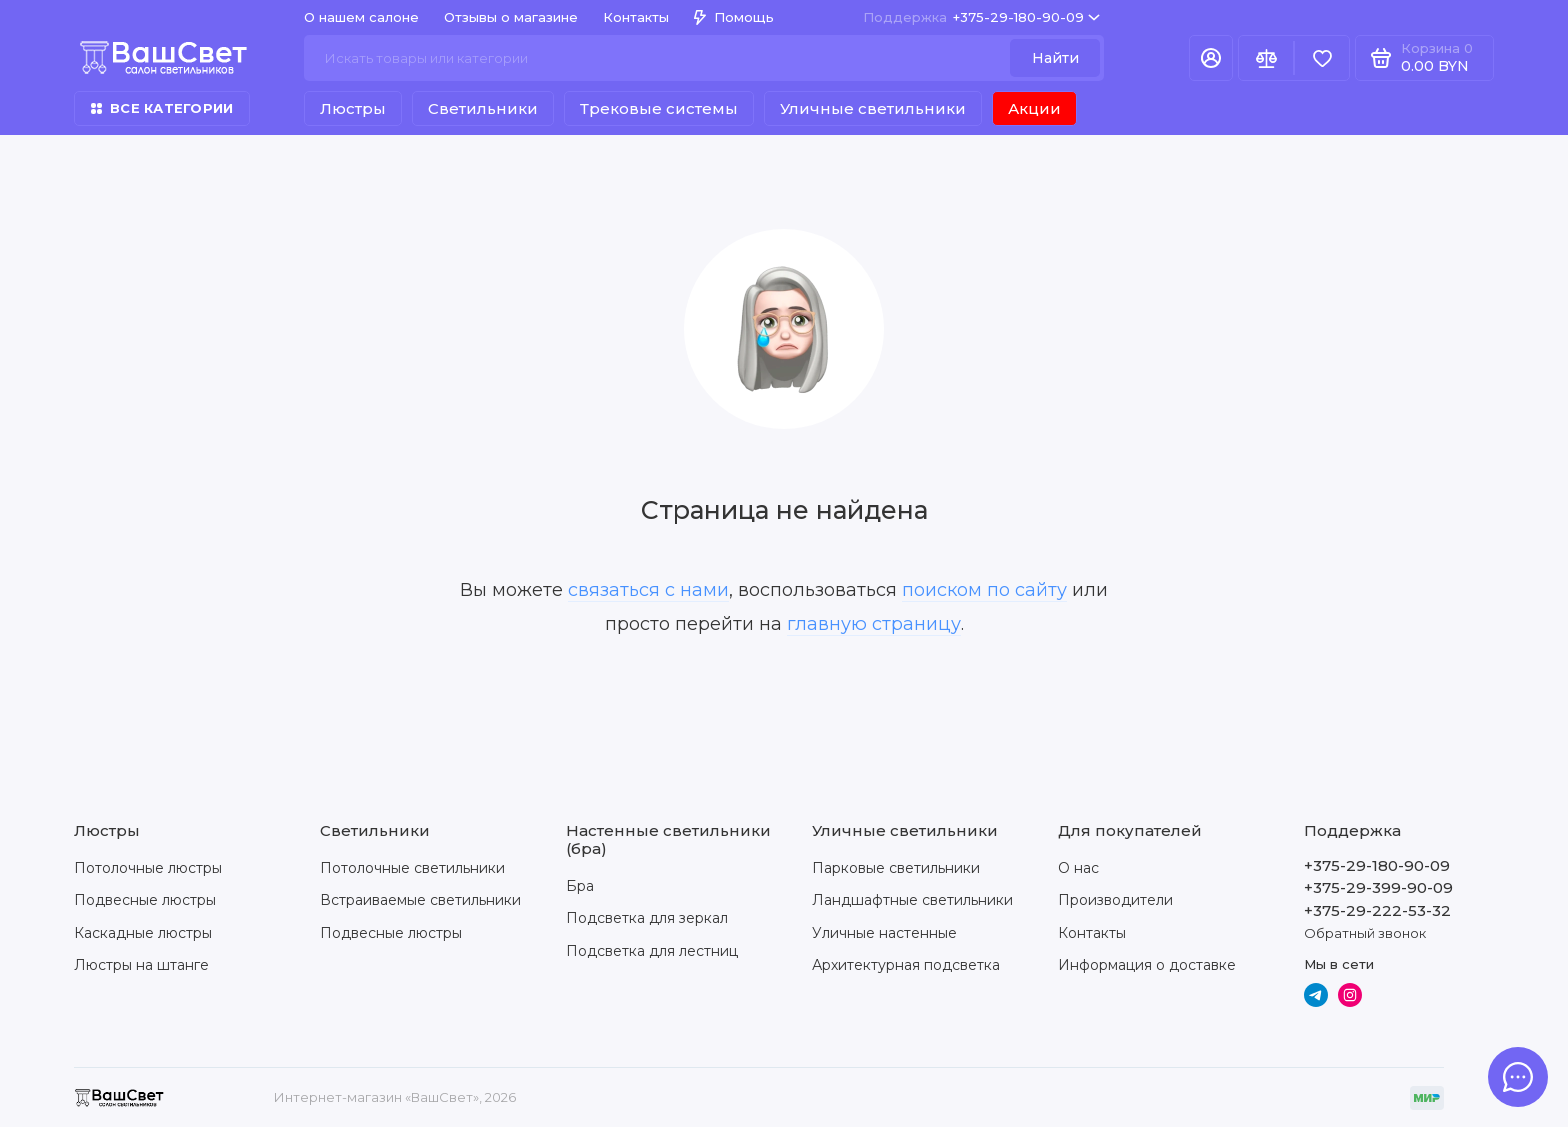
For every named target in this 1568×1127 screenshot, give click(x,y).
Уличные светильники (873, 108)
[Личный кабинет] (1211, 58)
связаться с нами (648, 590)
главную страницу (874, 624)
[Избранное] (1322, 58)
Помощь (734, 17)
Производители (1115, 900)
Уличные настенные (884, 933)
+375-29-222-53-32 (1377, 910)
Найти (1055, 58)
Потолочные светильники (412, 868)
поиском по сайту (984, 590)
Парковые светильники (896, 868)
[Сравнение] (1266, 58)
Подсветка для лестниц (652, 951)
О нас (1078, 868)
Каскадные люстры (143, 933)
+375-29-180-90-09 (981, 17)
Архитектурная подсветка (906, 965)
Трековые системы (659, 108)
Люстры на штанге (141, 965)
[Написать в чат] (1518, 1077)
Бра (580, 886)
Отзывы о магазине (511, 17)
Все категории (162, 108)
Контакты (636, 17)
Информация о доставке (1147, 965)
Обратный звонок (1365, 933)
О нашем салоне (361, 17)
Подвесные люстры (145, 900)
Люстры (353, 108)
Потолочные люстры (148, 868)
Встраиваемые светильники (420, 900)
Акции (1034, 108)
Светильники (483, 108)
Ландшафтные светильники (912, 900)
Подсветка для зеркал (647, 918)
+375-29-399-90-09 (1378, 887)
